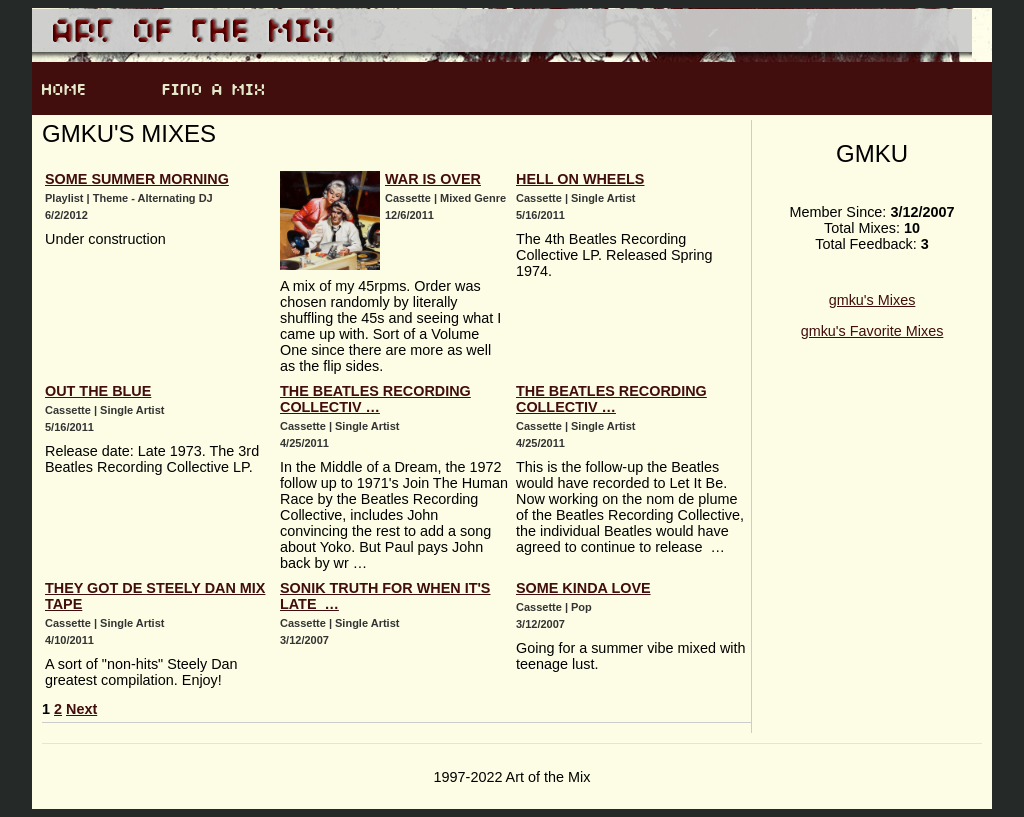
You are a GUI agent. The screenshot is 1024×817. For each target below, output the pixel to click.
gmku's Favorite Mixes (872, 331)
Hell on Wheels (580, 179)
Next (81, 709)
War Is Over (433, 179)
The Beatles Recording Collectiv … (375, 399)
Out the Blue (98, 391)
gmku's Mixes (872, 300)
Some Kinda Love (583, 588)
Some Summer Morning (137, 179)
